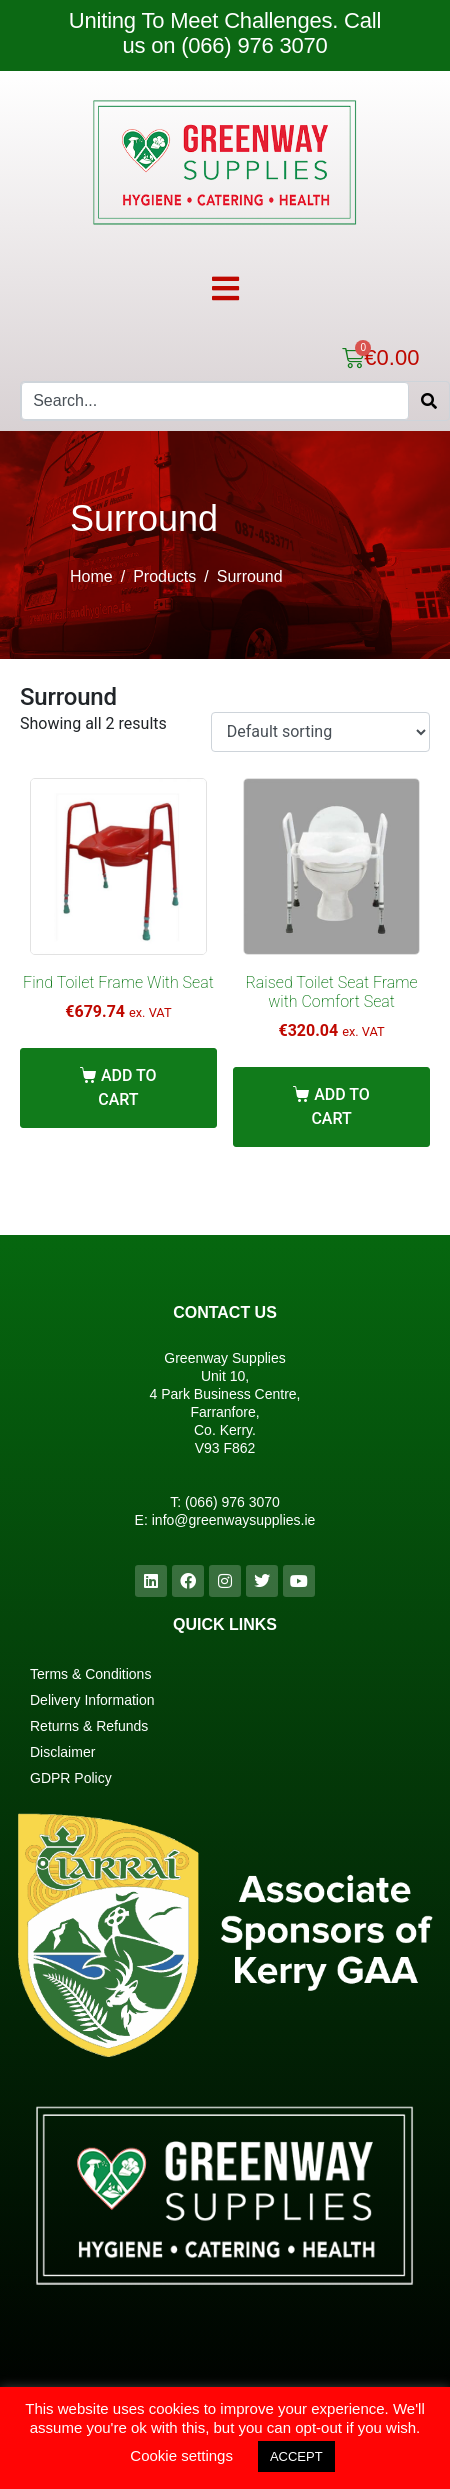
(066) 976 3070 (232, 1502)
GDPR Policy (71, 1778)
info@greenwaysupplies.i (230, 1520)
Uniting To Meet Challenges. (206, 20)
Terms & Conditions (90, 1674)
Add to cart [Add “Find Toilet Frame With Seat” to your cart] (127, 1087)
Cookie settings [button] (181, 2455)
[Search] (429, 401)
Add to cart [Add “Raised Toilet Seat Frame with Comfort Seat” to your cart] (340, 1106)
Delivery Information (92, 1700)
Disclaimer (62, 1752)
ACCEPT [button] (296, 2456)
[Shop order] (320, 732)
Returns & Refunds (89, 1726)
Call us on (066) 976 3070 (251, 33)
